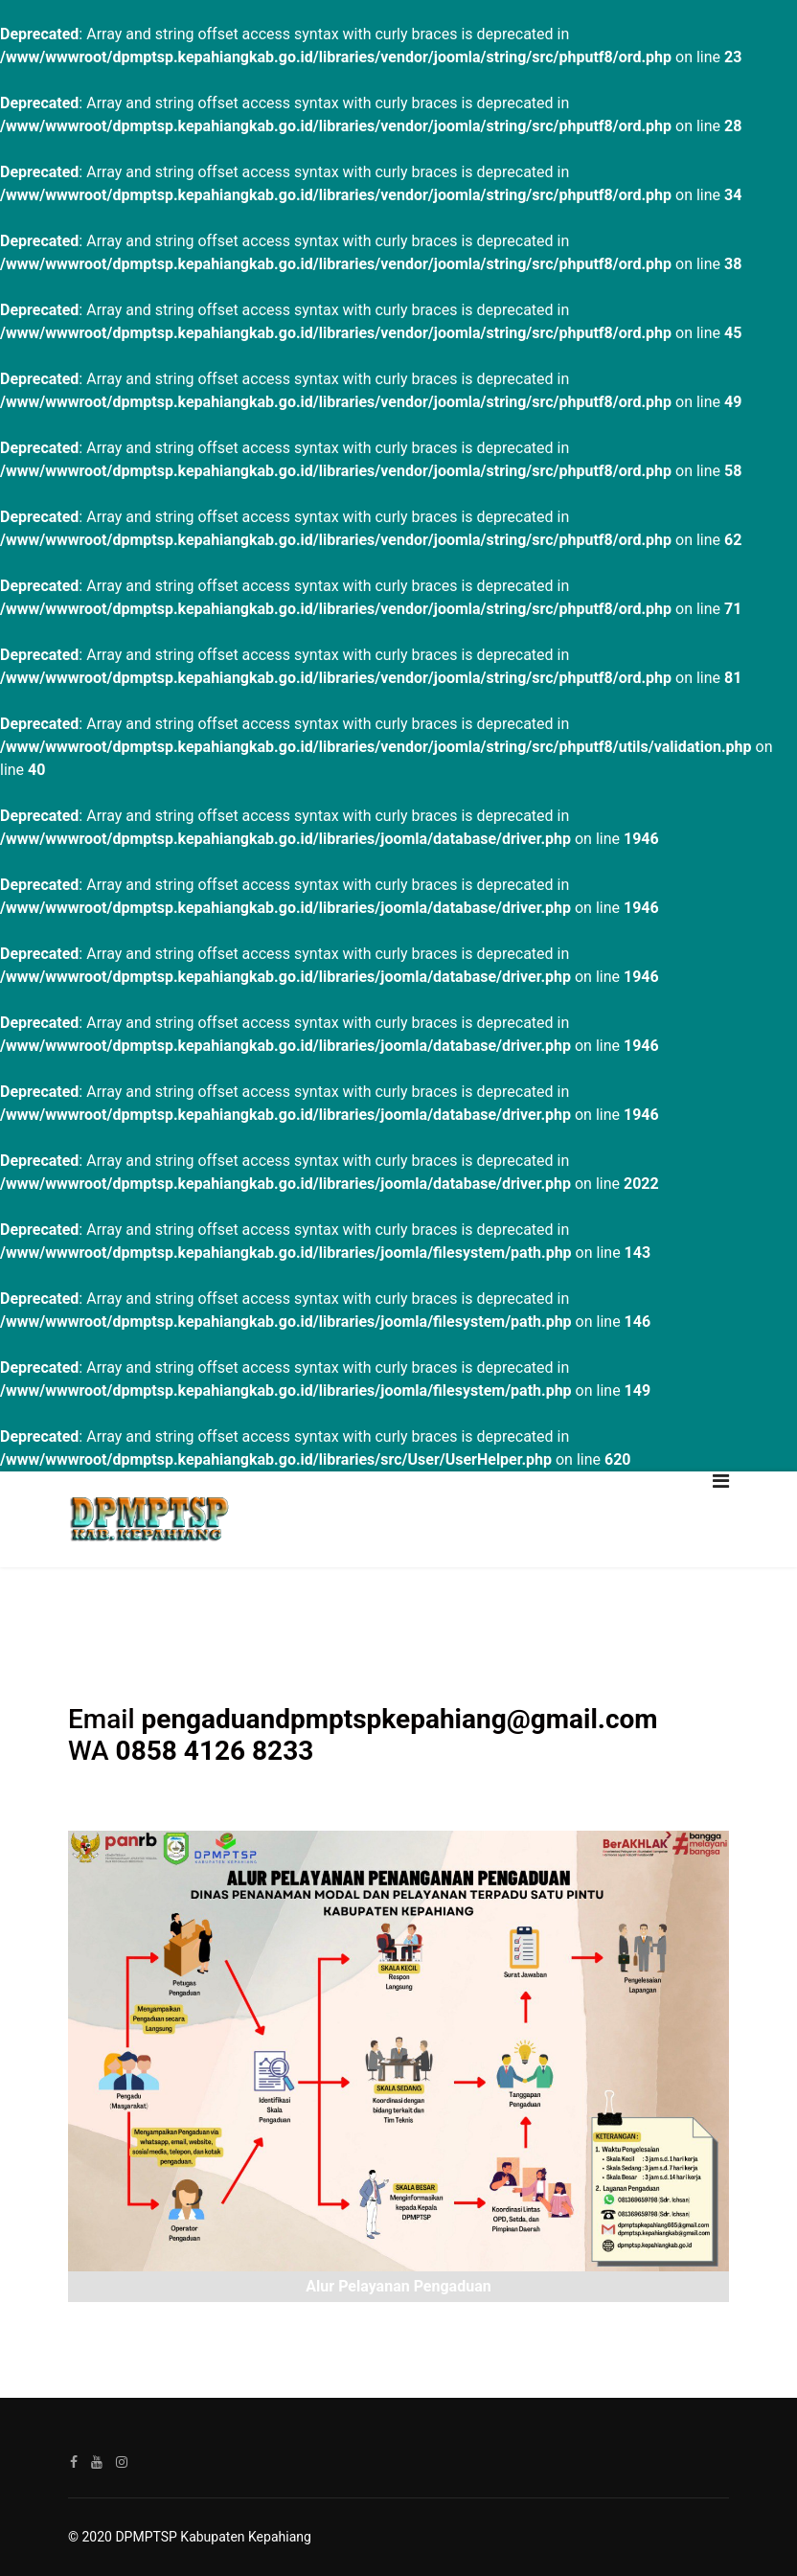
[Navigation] (721, 1519)
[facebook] (74, 2462)
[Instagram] (121, 2462)
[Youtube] (96, 2462)
